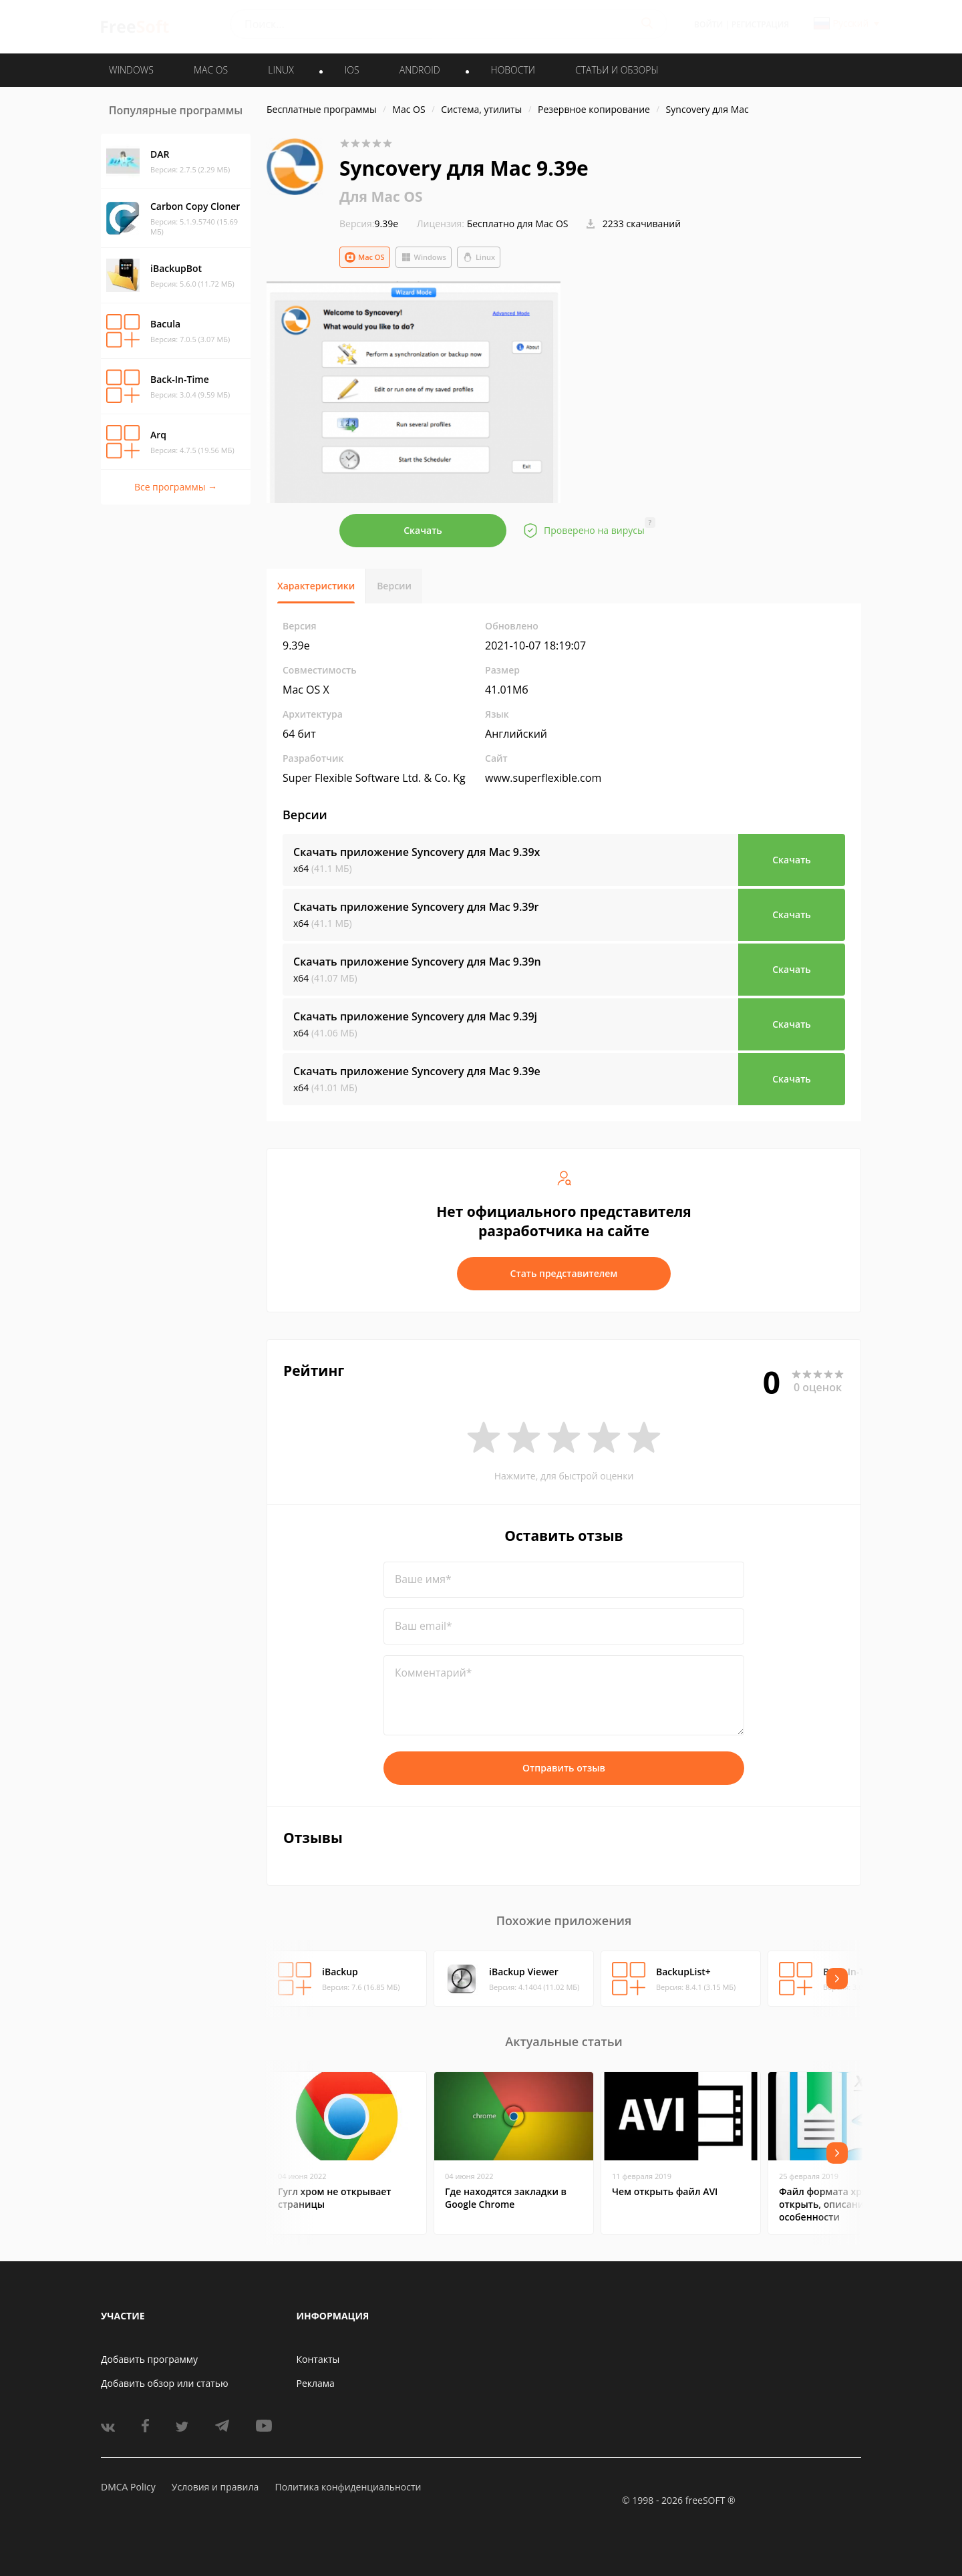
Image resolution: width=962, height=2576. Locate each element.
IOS (352, 69)
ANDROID (419, 69)
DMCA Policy (128, 2486)
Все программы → (175, 486)
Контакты (318, 2359)
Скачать (423, 530)
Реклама (316, 2383)
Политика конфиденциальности (348, 2486)
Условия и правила (215, 2486)
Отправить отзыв (563, 1767)
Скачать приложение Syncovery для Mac (416, 852)
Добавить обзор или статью (164, 2383)
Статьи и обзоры (617, 69)
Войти (708, 24)
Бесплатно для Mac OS (518, 223)
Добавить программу (149, 2359)
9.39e (368, 223)
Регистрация (760, 24)
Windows (423, 257)
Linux (478, 257)
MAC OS (211, 69)
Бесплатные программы (322, 109)
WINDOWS (131, 69)
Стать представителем (564, 1273)
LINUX (280, 69)
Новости (513, 69)
